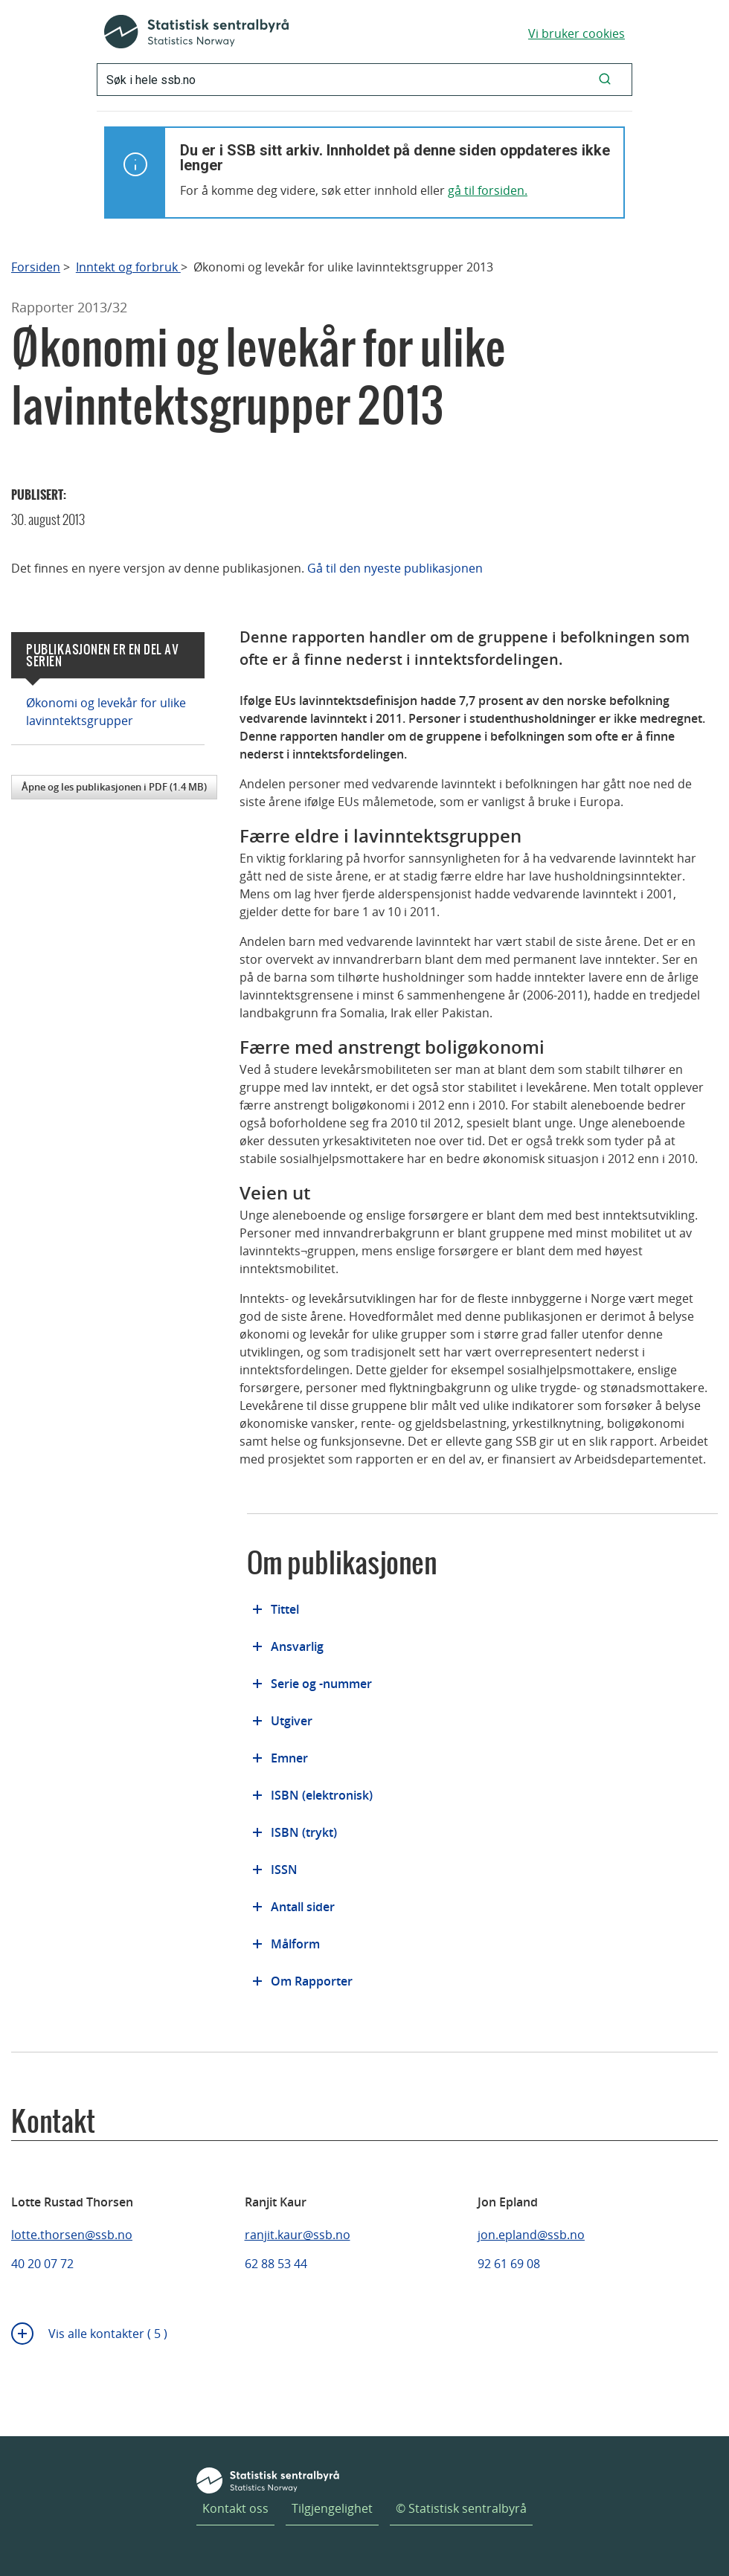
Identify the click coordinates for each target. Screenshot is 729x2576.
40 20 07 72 (42, 2263)
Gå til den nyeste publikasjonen (395, 568)
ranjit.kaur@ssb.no (297, 2234)
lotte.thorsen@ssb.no (71, 2234)
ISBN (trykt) (304, 1832)
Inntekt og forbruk (128, 267)
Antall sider (303, 1907)
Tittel (285, 1609)
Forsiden (35, 267)
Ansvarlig (297, 1646)
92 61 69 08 (509, 2263)
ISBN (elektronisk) (322, 1795)
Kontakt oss (235, 2508)
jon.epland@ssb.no (531, 2234)
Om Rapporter (312, 1981)
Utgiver (291, 1721)
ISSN (284, 1869)
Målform (295, 1944)
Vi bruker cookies (576, 33)
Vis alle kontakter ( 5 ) (107, 2333)
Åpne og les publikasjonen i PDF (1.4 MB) (114, 786)
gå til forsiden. (487, 190)
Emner (289, 1758)
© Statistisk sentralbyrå (461, 2508)
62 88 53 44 (276, 2263)
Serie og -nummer (321, 1683)
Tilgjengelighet (332, 2508)
